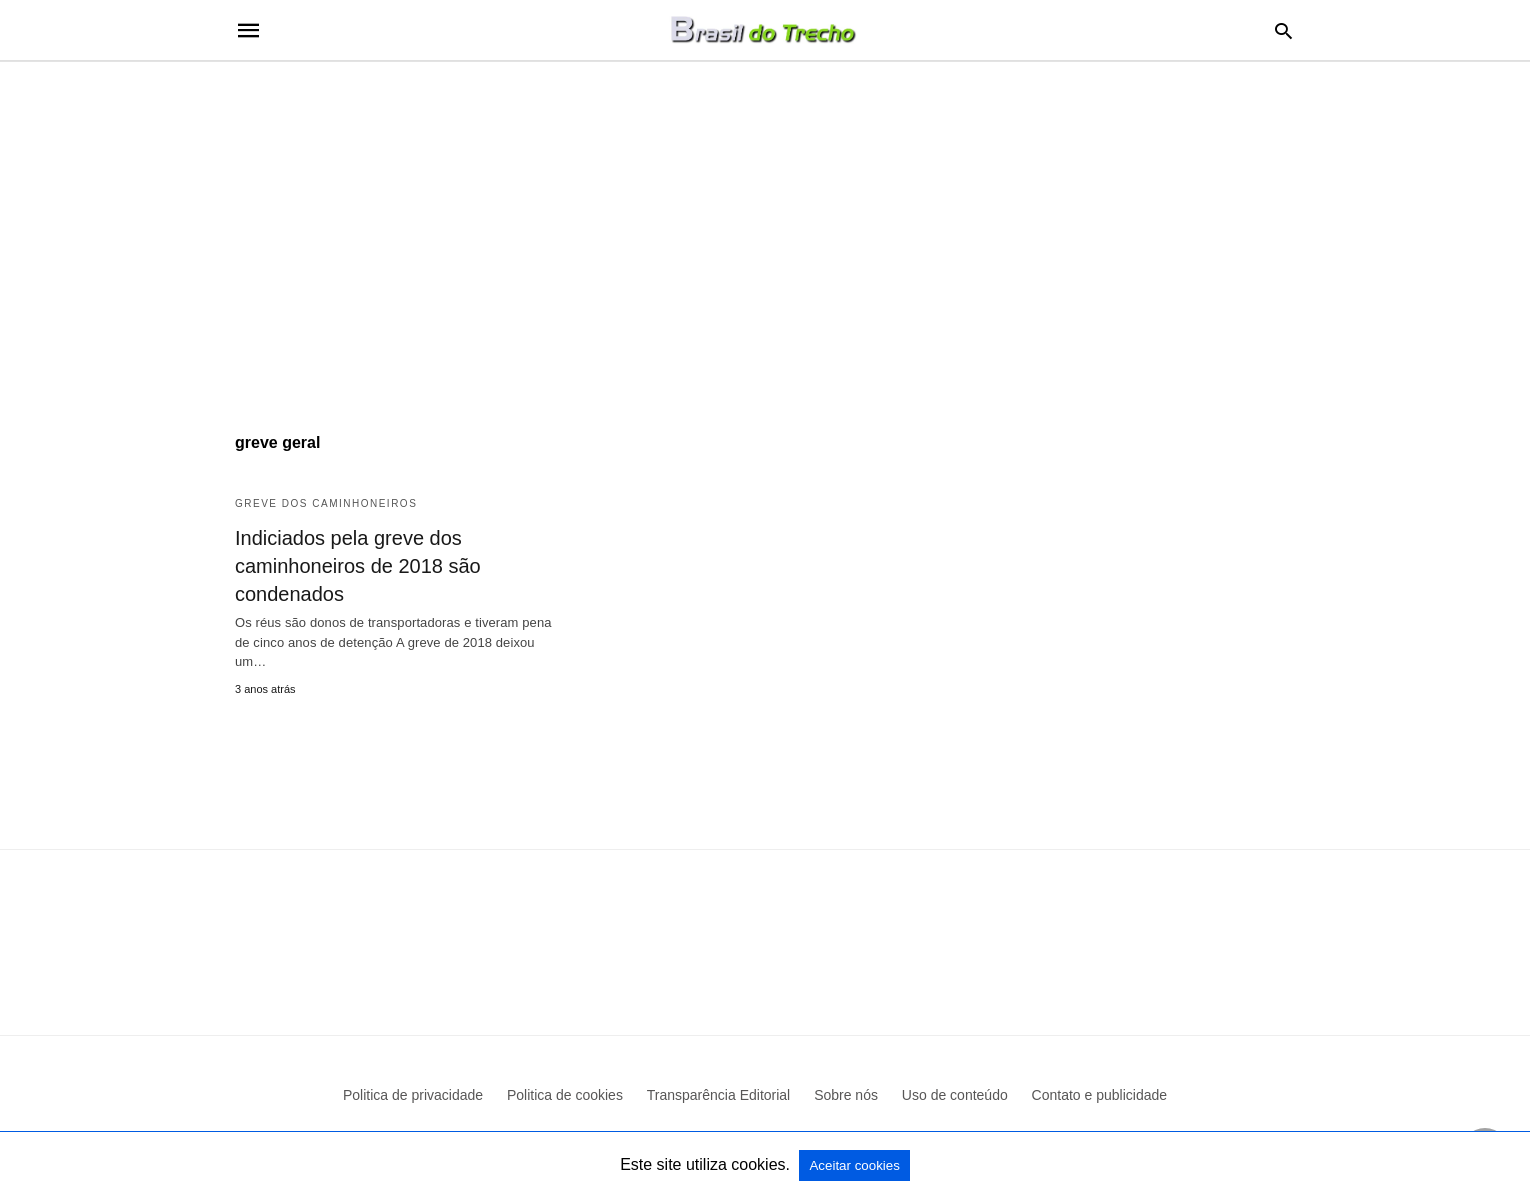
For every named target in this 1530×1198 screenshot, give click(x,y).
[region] (765, 232)
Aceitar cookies (854, 1165)
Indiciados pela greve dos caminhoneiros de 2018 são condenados (358, 566)
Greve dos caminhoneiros (326, 503)
